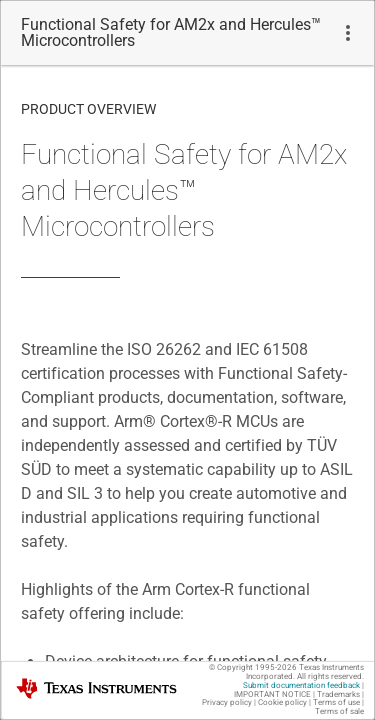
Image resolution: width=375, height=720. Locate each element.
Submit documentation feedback (301, 685)
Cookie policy (282, 702)
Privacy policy (227, 702)
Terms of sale (339, 711)
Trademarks (338, 694)
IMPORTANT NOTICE (272, 694)
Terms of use (336, 702)
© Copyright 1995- (253, 667)
